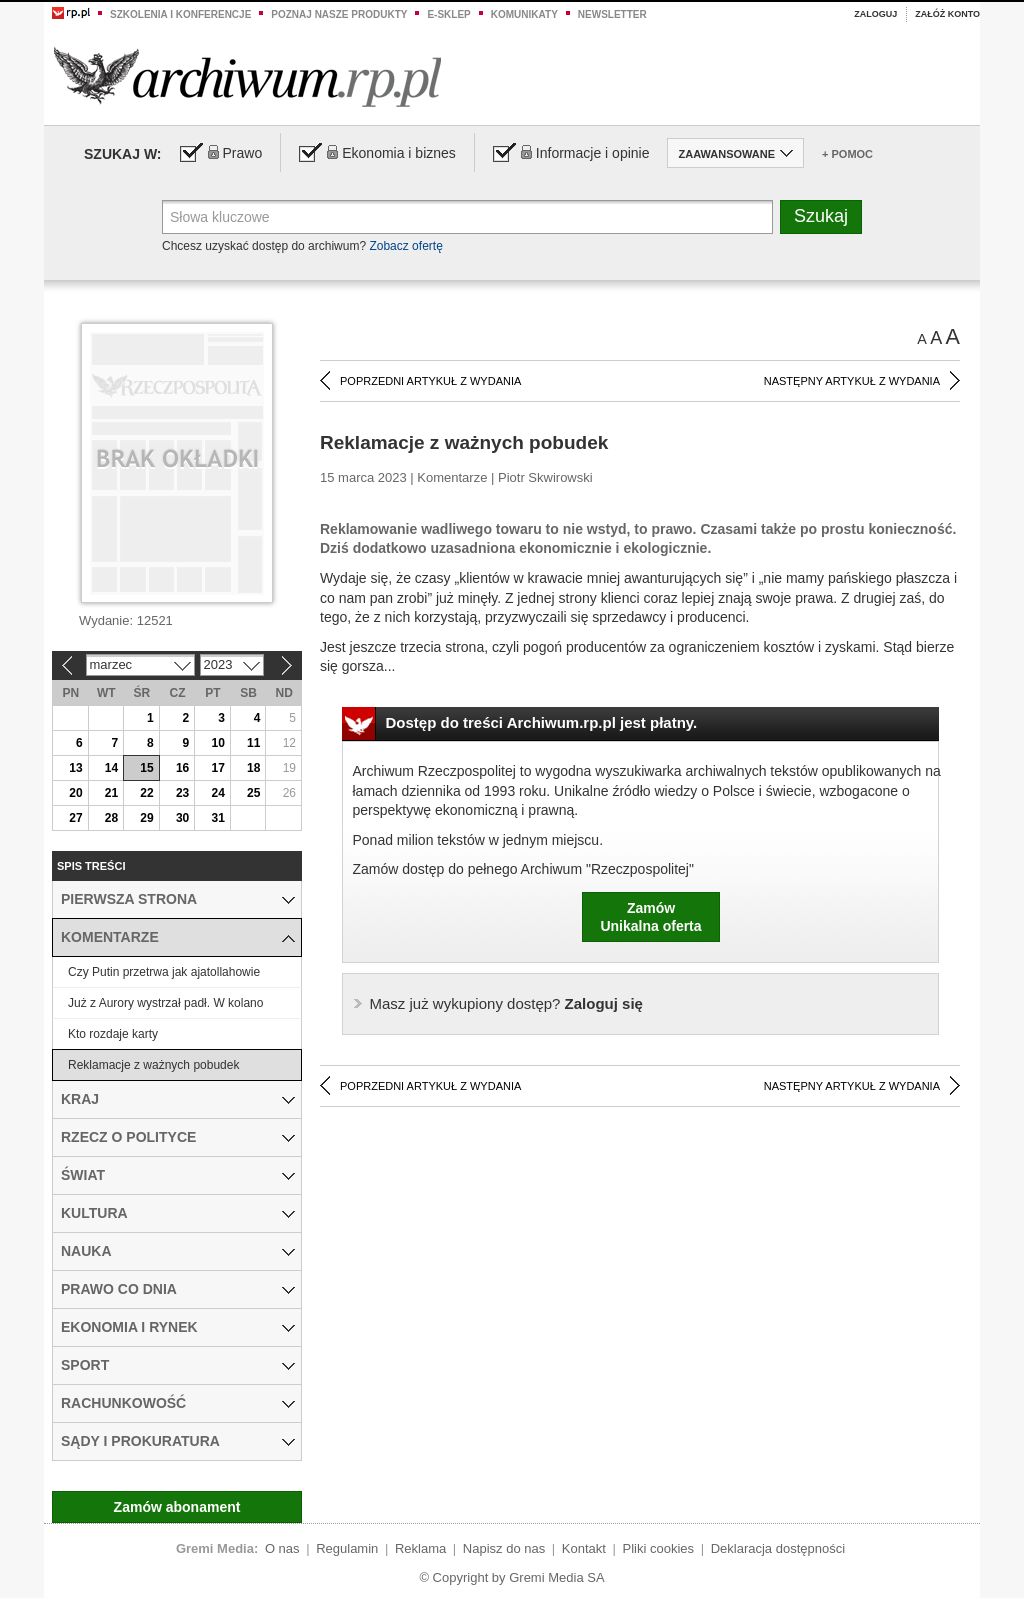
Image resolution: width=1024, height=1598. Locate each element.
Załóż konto (947, 14)
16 (182, 768)
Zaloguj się (506, 1003)
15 (146, 768)
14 (111, 768)
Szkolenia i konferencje (180, 14)
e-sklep (448, 14)
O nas (282, 1548)
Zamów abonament (177, 1507)
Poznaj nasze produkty (339, 14)
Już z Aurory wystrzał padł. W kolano (165, 1003)
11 (253, 743)
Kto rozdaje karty (113, 1034)
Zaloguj (875, 14)
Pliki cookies (659, 1548)
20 (75, 793)
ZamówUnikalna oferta (650, 917)
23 (182, 793)
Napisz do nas (504, 1548)
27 (75, 818)
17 (217, 768)
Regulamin (347, 1548)
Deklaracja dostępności (778, 1548)
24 (217, 793)
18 (253, 768)
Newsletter (612, 14)
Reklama (420, 1548)
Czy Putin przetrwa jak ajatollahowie (164, 972)
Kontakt (584, 1548)
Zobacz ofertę (405, 246)
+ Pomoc (847, 154)
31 (217, 818)
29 (146, 818)
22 (146, 793)
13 (75, 768)
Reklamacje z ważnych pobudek (153, 1065)
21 (111, 793)
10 (217, 743)
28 (111, 818)
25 (253, 793)
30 (182, 818)
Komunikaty (524, 14)
